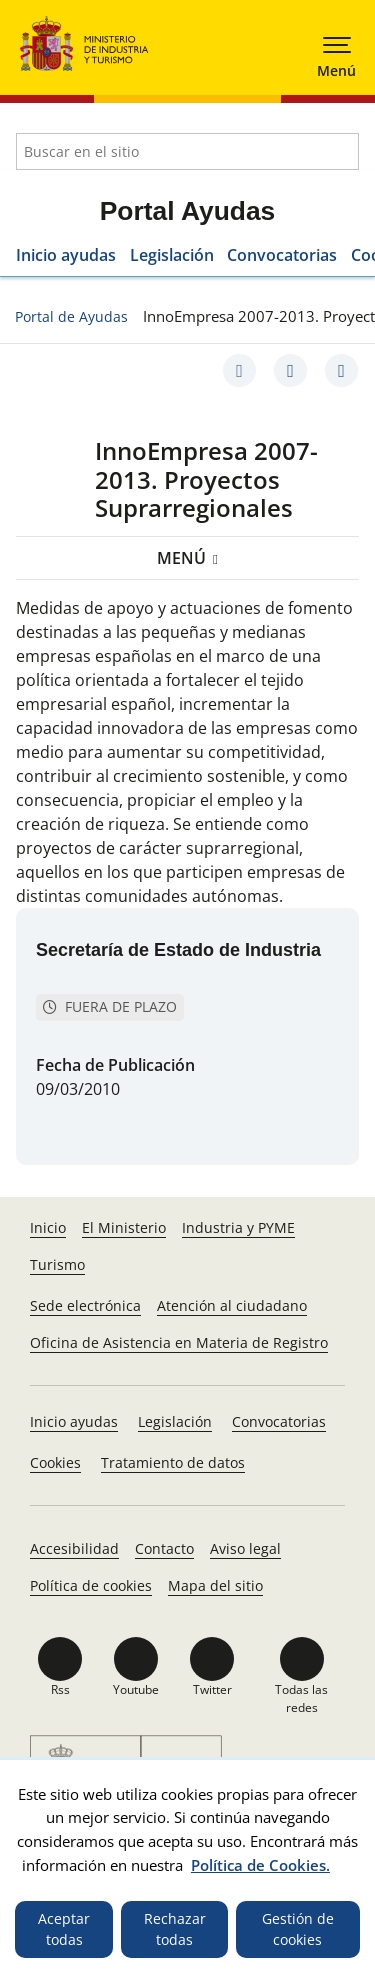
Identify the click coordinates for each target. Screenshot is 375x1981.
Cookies (55, 1462)
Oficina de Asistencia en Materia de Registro (179, 1342)
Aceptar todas (64, 1929)
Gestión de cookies (298, 1929)
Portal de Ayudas (71, 316)
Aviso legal (245, 1548)
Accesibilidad (74, 1548)
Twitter (212, 1689)
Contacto (164, 1548)
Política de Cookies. (260, 1865)
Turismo (57, 1264)
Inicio (48, 1227)
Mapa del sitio (215, 1585)
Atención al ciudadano (232, 1305)
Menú (181, 558)
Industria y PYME (238, 1227)
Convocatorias (282, 255)
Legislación (172, 255)
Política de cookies (91, 1585)
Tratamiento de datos (173, 1462)
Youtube (136, 1689)
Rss (60, 1689)
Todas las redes (301, 1698)
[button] (337, 49)
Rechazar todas (175, 1929)
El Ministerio (124, 1227)
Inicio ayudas (66, 255)
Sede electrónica (85, 1305)
